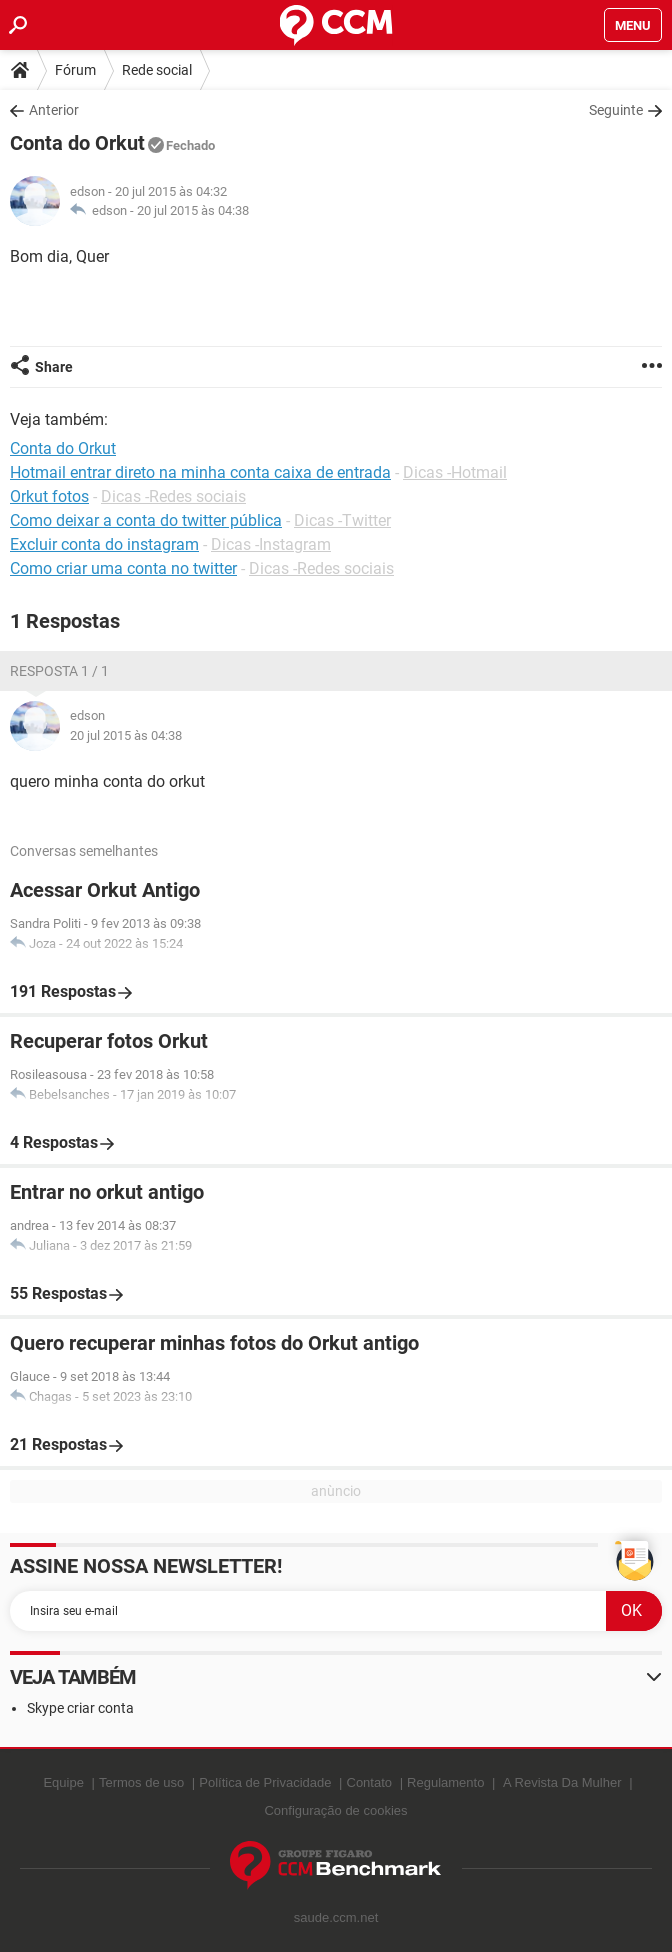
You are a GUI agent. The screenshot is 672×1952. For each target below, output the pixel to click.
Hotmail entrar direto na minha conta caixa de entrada (200, 472)
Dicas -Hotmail (455, 472)
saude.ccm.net (336, 1917)
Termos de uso (141, 1782)
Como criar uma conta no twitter (123, 568)
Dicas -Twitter (342, 520)
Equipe (63, 1782)
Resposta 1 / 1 (59, 671)
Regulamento (445, 1782)
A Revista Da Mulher (562, 1782)
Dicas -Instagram (271, 544)
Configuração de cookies (335, 1810)
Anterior (54, 110)
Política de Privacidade (265, 1782)
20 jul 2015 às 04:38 (193, 210)
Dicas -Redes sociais (173, 496)
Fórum (75, 70)
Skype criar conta (80, 1708)
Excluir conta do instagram (104, 544)
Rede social (157, 70)
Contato (370, 1782)
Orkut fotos (49, 496)
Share (54, 367)
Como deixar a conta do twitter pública (146, 520)
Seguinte (616, 110)
